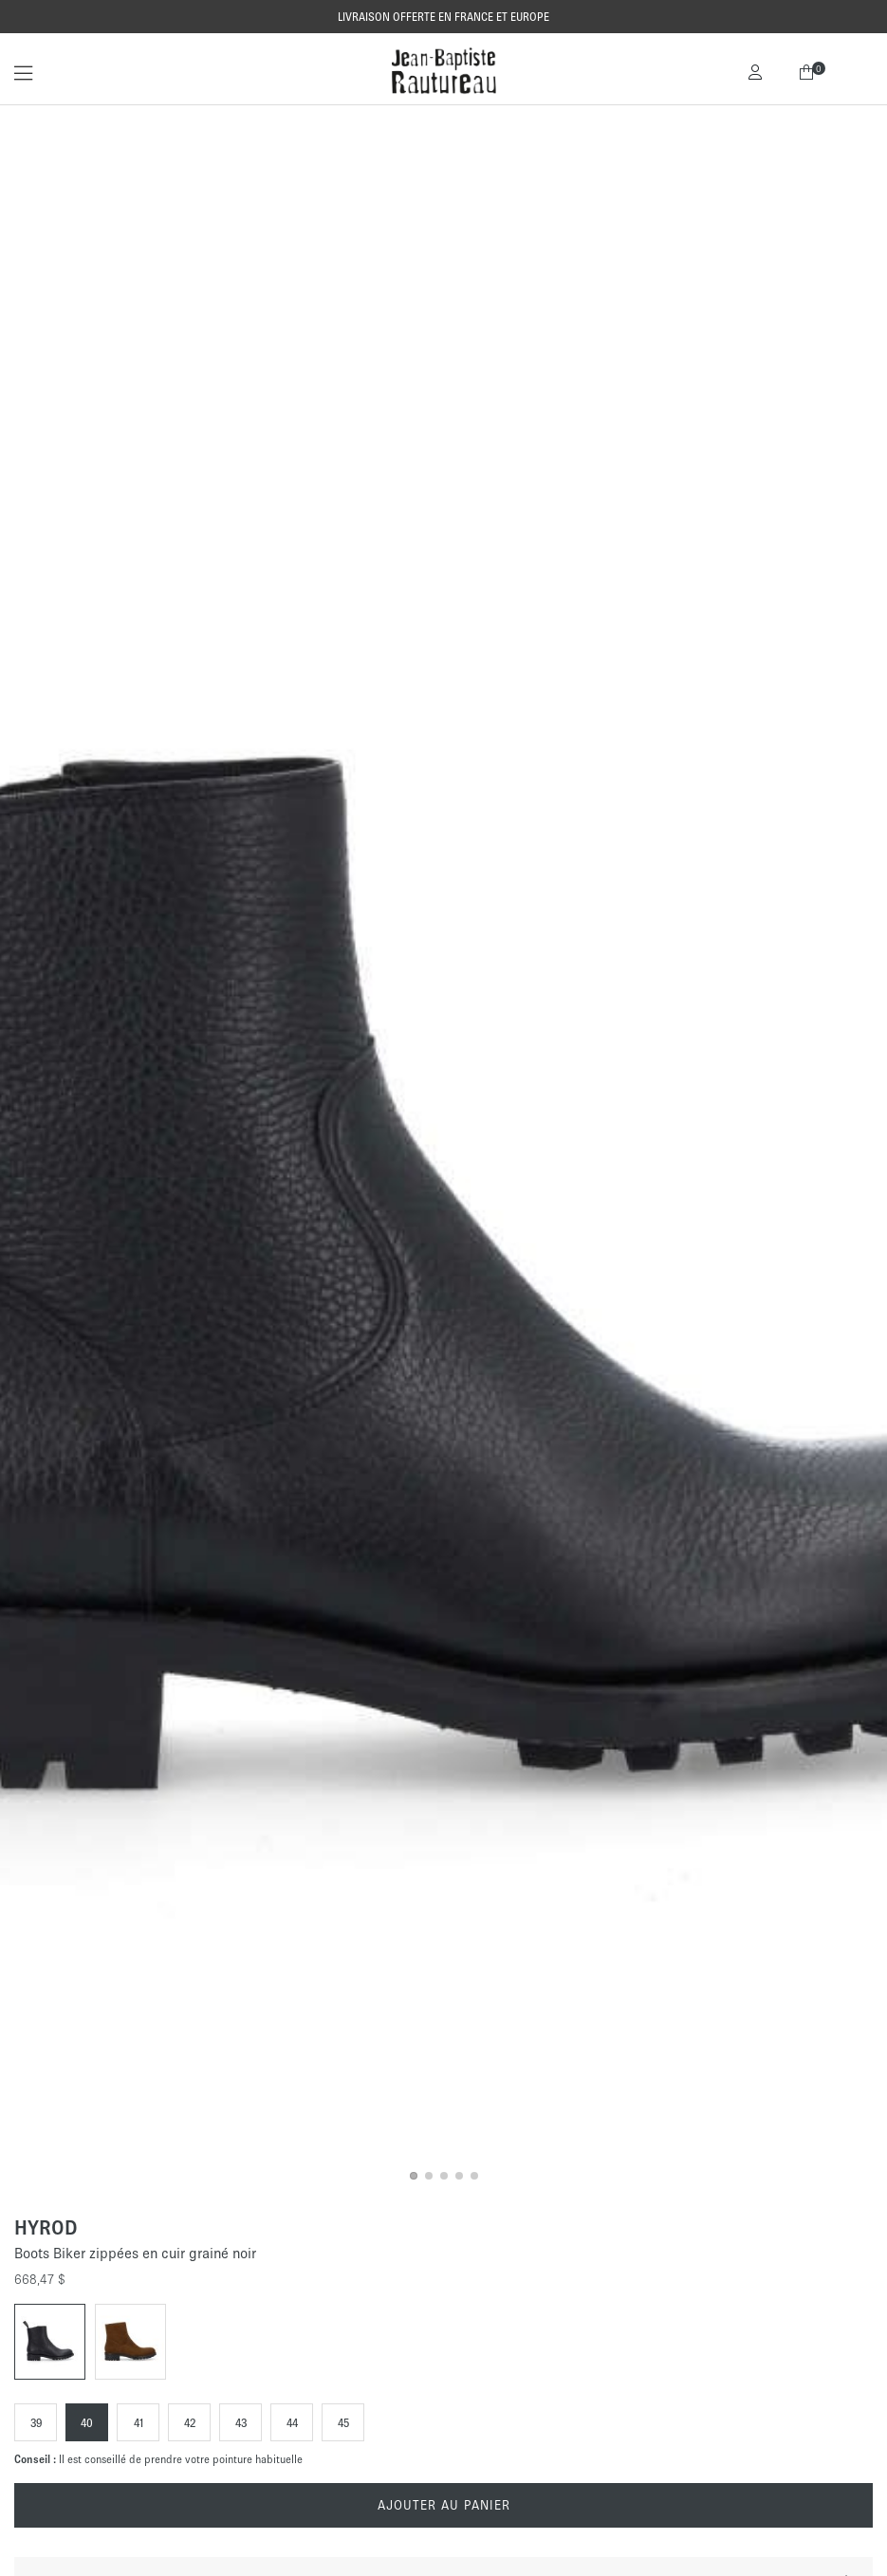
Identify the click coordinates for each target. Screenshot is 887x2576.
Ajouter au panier (444, 2505)
